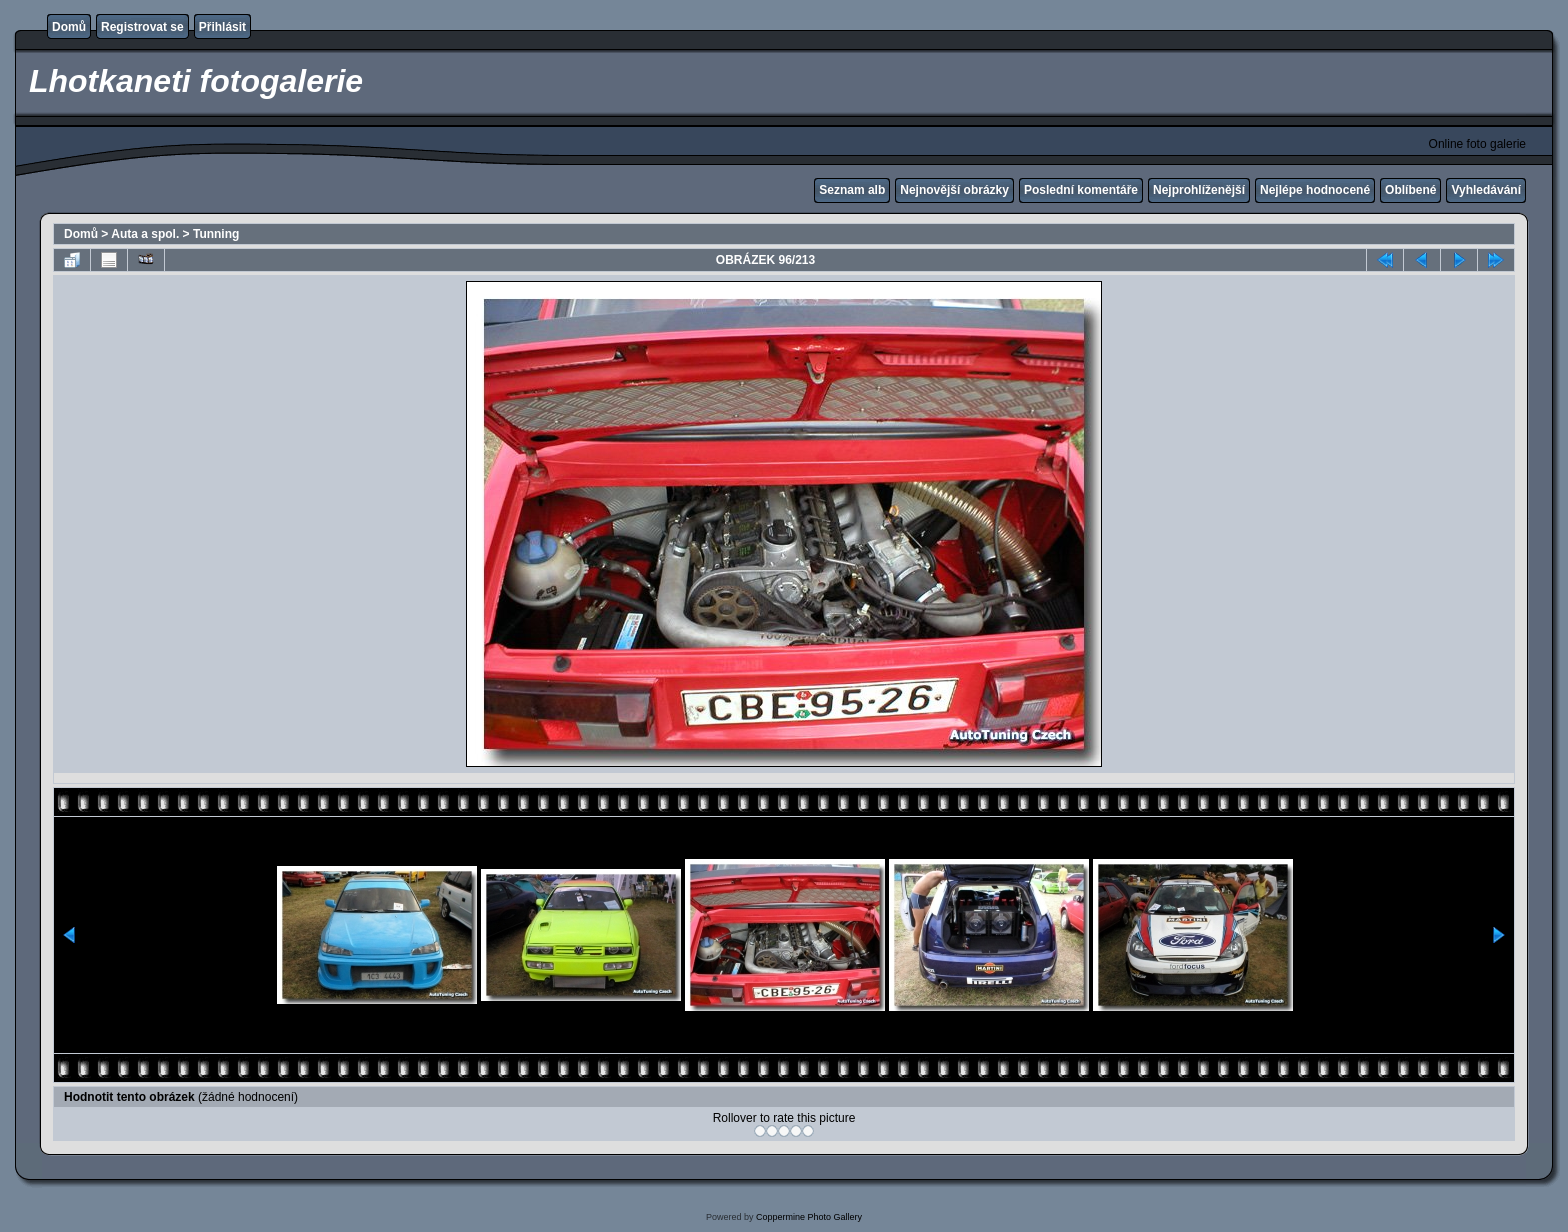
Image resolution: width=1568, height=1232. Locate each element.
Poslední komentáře (1081, 190)
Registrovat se (142, 27)
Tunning (216, 234)
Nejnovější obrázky (954, 190)
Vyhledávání (1486, 190)
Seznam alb (852, 190)
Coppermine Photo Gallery (809, 1217)
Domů (69, 27)
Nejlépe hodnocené (1315, 190)
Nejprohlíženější (1199, 190)
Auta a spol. (145, 234)
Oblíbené (1410, 190)
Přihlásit (222, 27)
